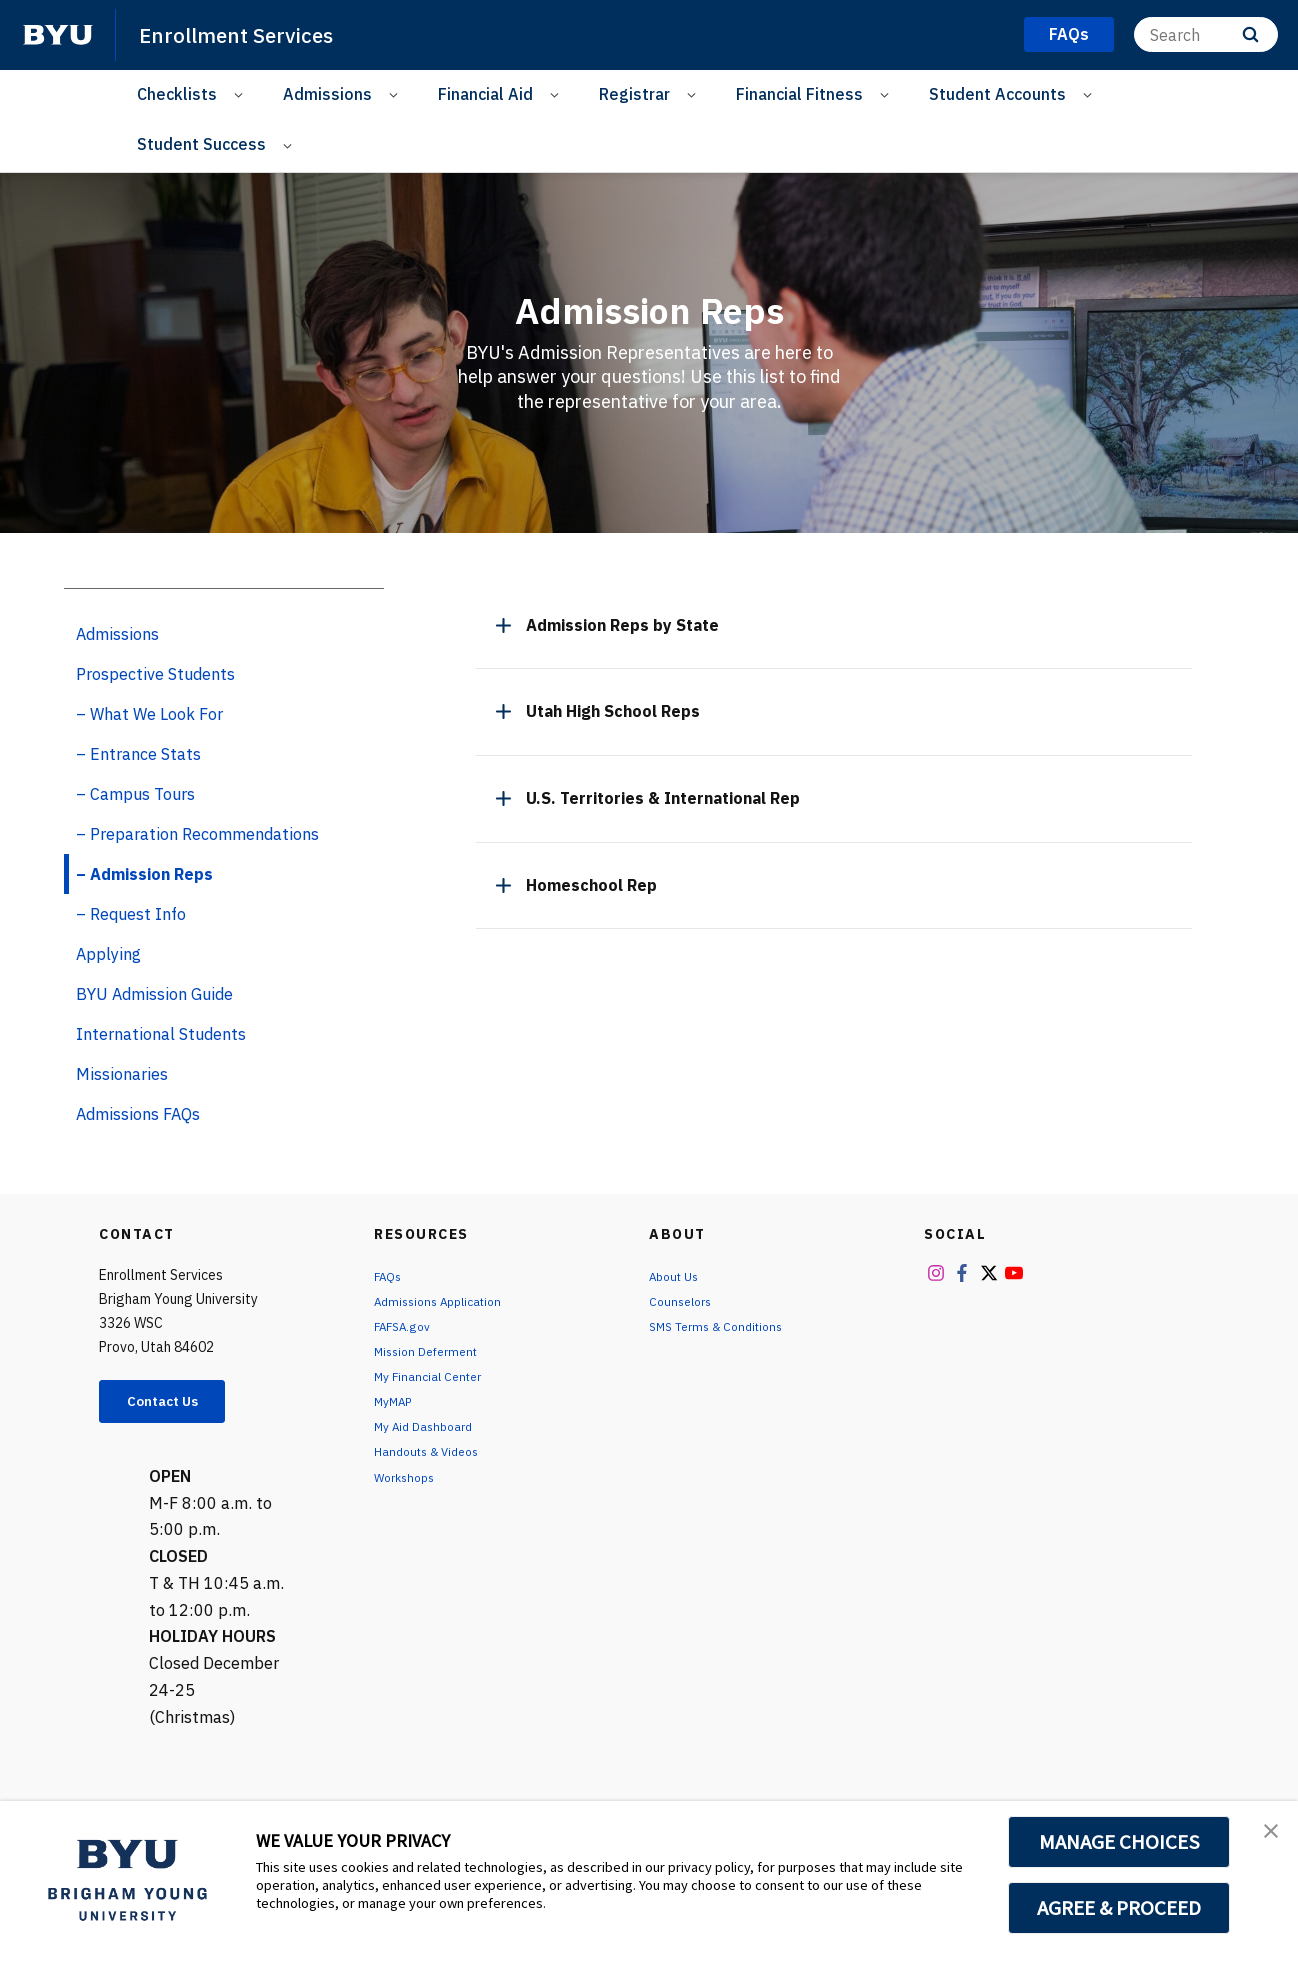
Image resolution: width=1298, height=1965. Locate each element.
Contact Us (175, 1404)
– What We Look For (149, 714)
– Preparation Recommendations (197, 834)
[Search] (1206, 34)
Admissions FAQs (138, 1114)
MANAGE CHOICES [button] (1119, 1842)
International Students (161, 1034)
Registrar (634, 94)
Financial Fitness (799, 94)
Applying (108, 954)
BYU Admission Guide (154, 994)
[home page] (58, 35)
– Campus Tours (135, 794)
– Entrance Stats (138, 754)
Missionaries (122, 1074)
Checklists (177, 94)
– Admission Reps (144, 874)
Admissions (327, 94)
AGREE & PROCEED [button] (1119, 1908)
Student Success (201, 144)
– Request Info (131, 914)
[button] (1265, 1837)
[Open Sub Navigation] (241, 94)
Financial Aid (485, 94)
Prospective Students (155, 674)
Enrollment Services (250, 34)
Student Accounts (997, 94)
